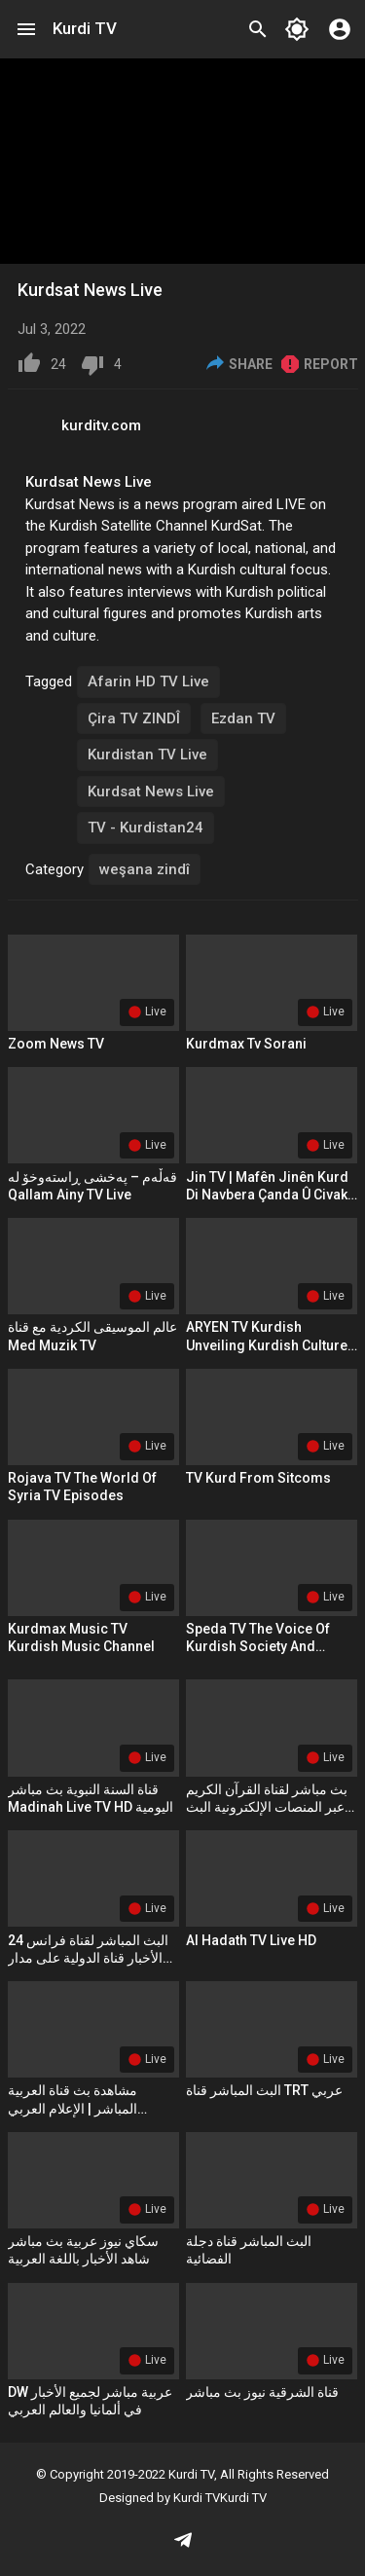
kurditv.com (101, 425)
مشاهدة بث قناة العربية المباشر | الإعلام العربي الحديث (72, 2107)
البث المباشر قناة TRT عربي (264, 2090)
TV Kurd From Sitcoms (258, 1478)
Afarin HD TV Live (148, 681)
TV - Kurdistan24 (145, 827)
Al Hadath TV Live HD (251, 1940)
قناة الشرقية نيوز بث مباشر (262, 2392)
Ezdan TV (243, 718)
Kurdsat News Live (151, 791)
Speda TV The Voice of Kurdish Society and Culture (258, 1646)
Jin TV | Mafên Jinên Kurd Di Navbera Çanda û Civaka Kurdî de (270, 1194)
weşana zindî (144, 869)
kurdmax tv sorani (246, 1043)
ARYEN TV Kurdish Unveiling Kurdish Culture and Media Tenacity (266, 1344)
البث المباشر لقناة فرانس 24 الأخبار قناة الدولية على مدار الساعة (88, 1957)
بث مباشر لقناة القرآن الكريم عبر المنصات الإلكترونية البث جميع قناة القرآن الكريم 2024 (267, 1807)
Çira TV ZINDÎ (134, 718)
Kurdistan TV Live (147, 754)
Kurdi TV (85, 28)
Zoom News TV (56, 1043)
